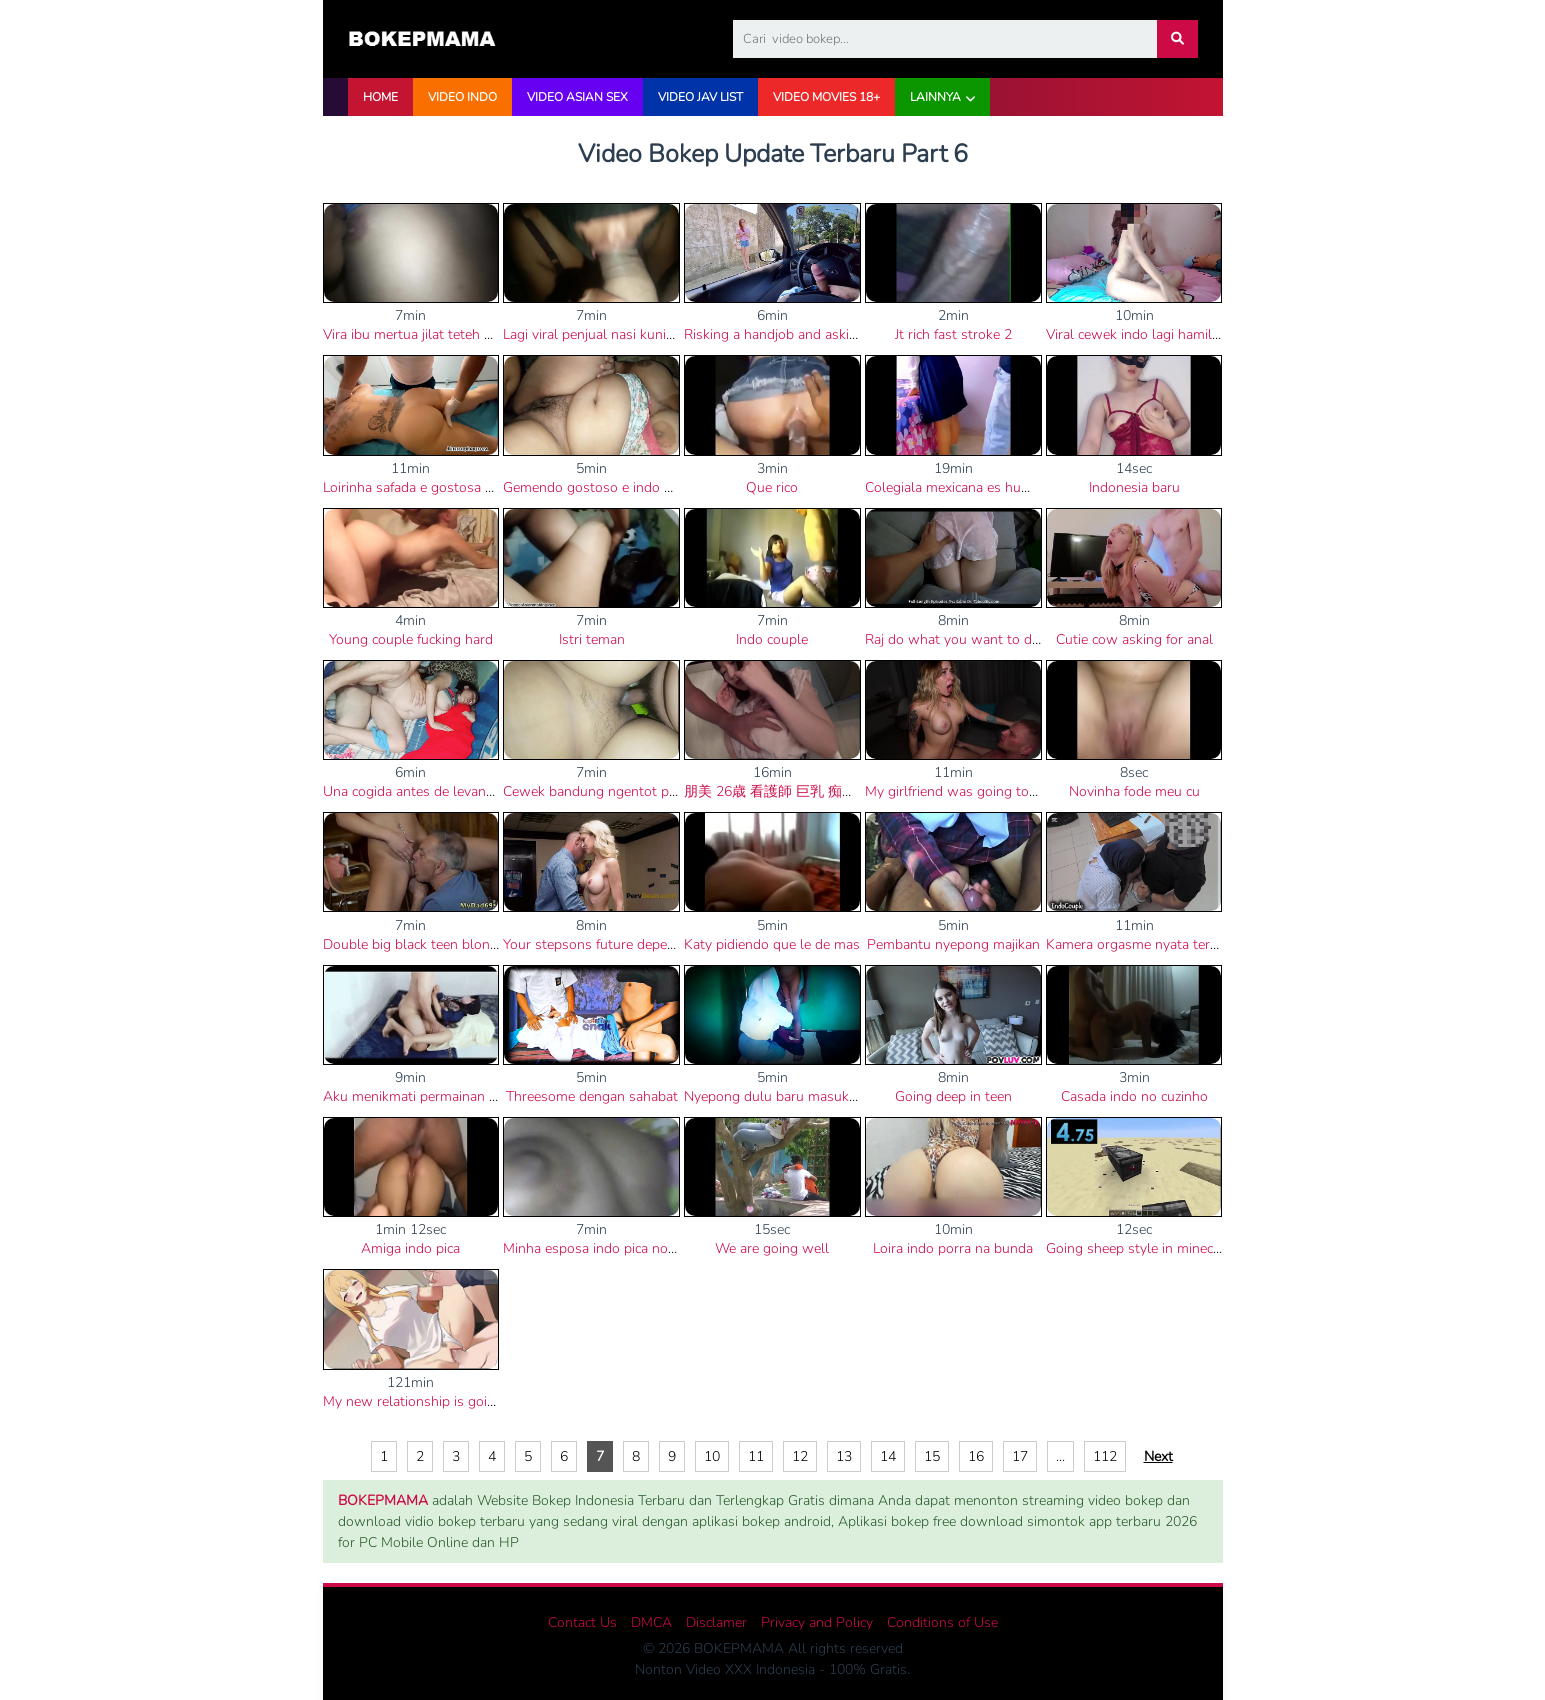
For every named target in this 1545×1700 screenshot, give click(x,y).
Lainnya (935, 97)
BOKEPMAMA (383, 1500)
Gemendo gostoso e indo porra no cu (619, 487)
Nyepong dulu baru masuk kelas (784, 1096)
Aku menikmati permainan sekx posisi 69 (450, 1096)
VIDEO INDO (462, 97)
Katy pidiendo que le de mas (772, 944)
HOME (380, 97)
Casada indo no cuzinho (1134, 1096)
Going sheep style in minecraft (1140, 1248)
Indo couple (772, 639)
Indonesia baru (1134, 487)
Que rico (772, 487)
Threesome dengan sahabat (592, 1096)
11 (756, 1456)
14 (888, 1456)
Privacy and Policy (817, 1622)
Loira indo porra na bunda (953, 1248)
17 (1020, 1456)
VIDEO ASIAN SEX (577, 97)
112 (1105, 1456)
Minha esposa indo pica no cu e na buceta (632, 1248)
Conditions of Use (942, 1622)
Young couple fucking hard (411, 639)
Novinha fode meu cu (1134, 791)
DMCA (651, 1622)
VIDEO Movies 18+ (826, 97)
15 (932, 1456)
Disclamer (716, 1622)
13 (844, 1456)
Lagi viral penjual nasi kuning (592, 334)
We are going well (772, 1248)
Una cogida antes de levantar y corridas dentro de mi (486, 791)
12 (800, 1456)
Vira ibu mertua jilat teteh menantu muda (450, 334)
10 (712, 1456)
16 (976, 1456)
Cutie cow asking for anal (1134, 639)
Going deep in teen (953, 1096)
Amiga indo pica (410, 1248)
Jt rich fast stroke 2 (953, 334)
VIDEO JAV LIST (700, 97)
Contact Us (582, 1622)
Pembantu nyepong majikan (953, 944)
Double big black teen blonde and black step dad (474, 944)
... (1060, 1456)
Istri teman (592, 639)
